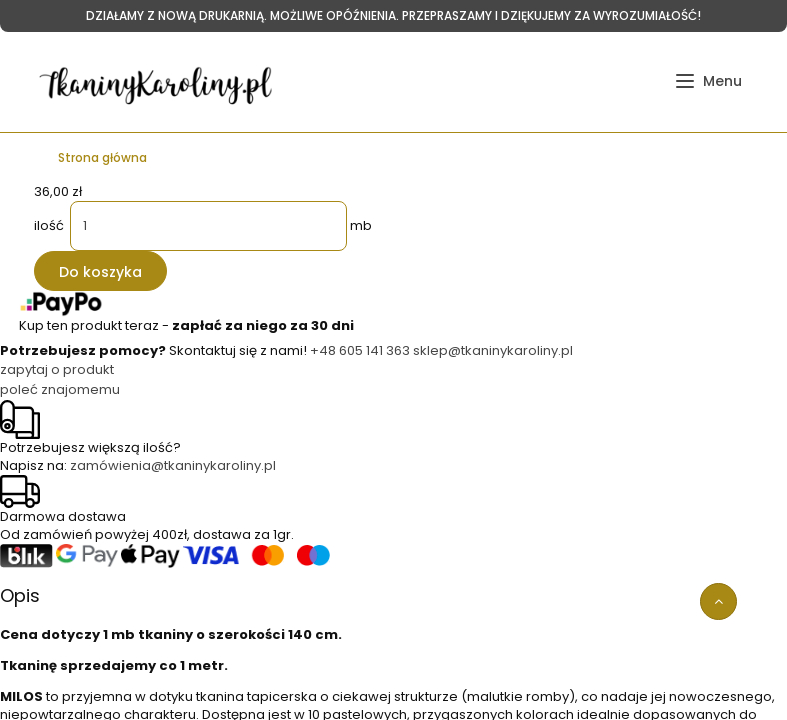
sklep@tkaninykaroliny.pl (493, 350)
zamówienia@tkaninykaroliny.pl (173, 465)
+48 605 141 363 (360, 350)
